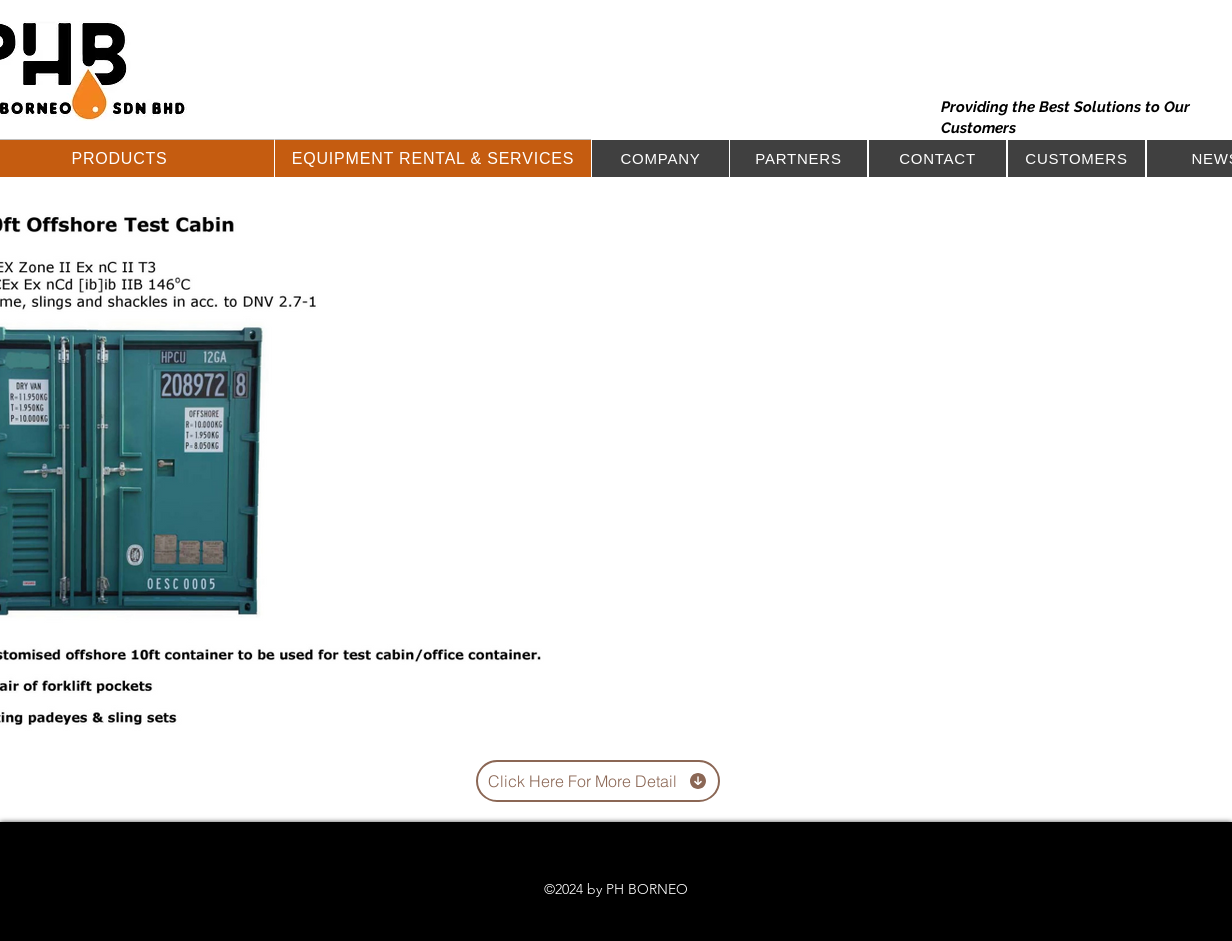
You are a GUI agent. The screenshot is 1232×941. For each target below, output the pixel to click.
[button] (433, 158)
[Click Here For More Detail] (598, 781)
